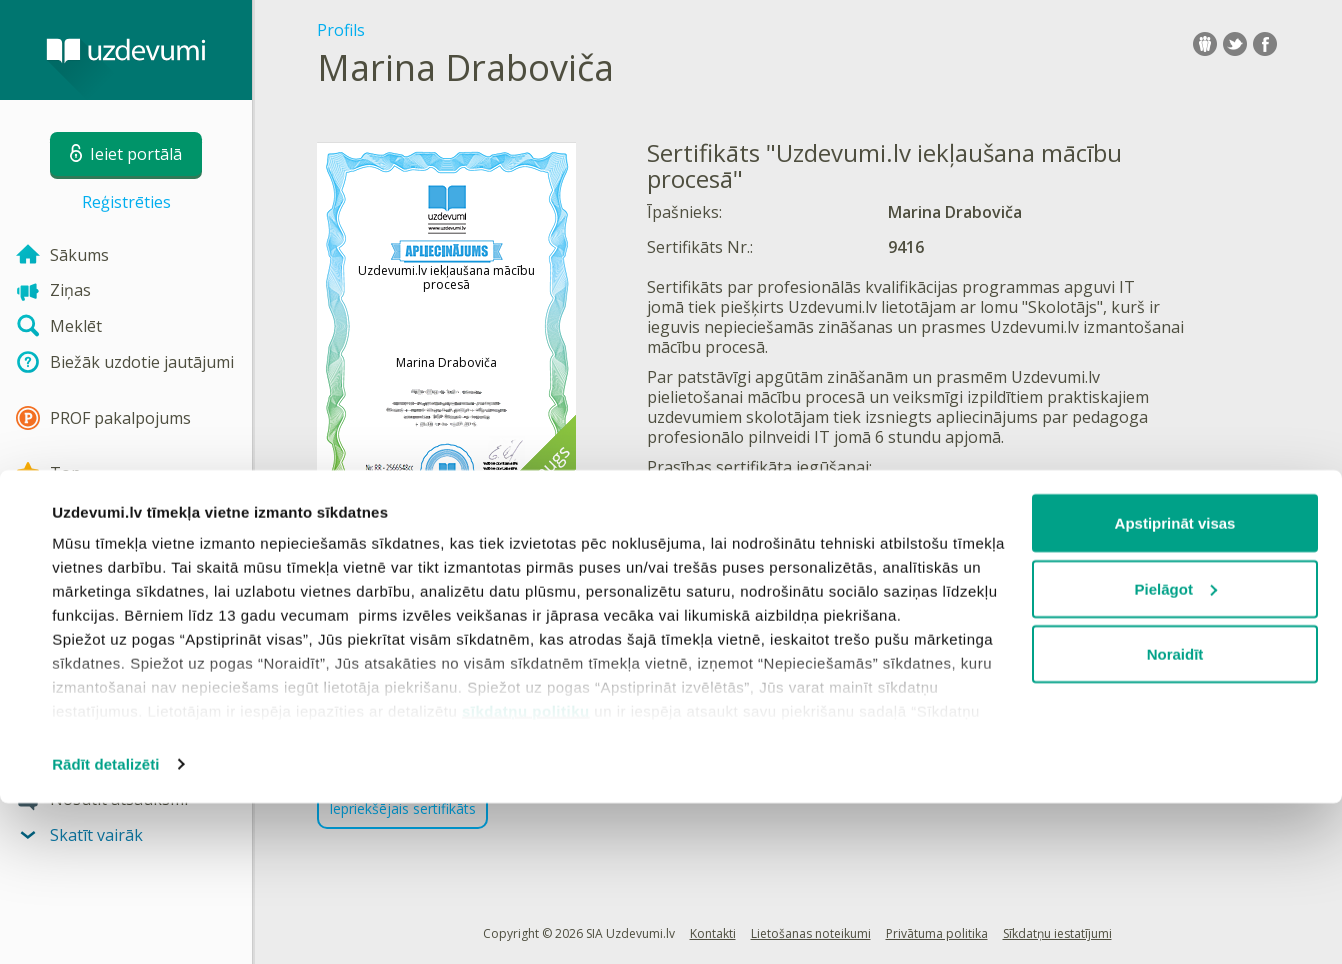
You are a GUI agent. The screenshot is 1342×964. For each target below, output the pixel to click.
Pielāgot (1176, 749)
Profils (341, 30)
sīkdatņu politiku (526, 871)
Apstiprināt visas (1175, 683)
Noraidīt (1175, 814)
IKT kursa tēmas (882, 497)
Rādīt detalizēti (105, 924)
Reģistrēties (126, 202)
